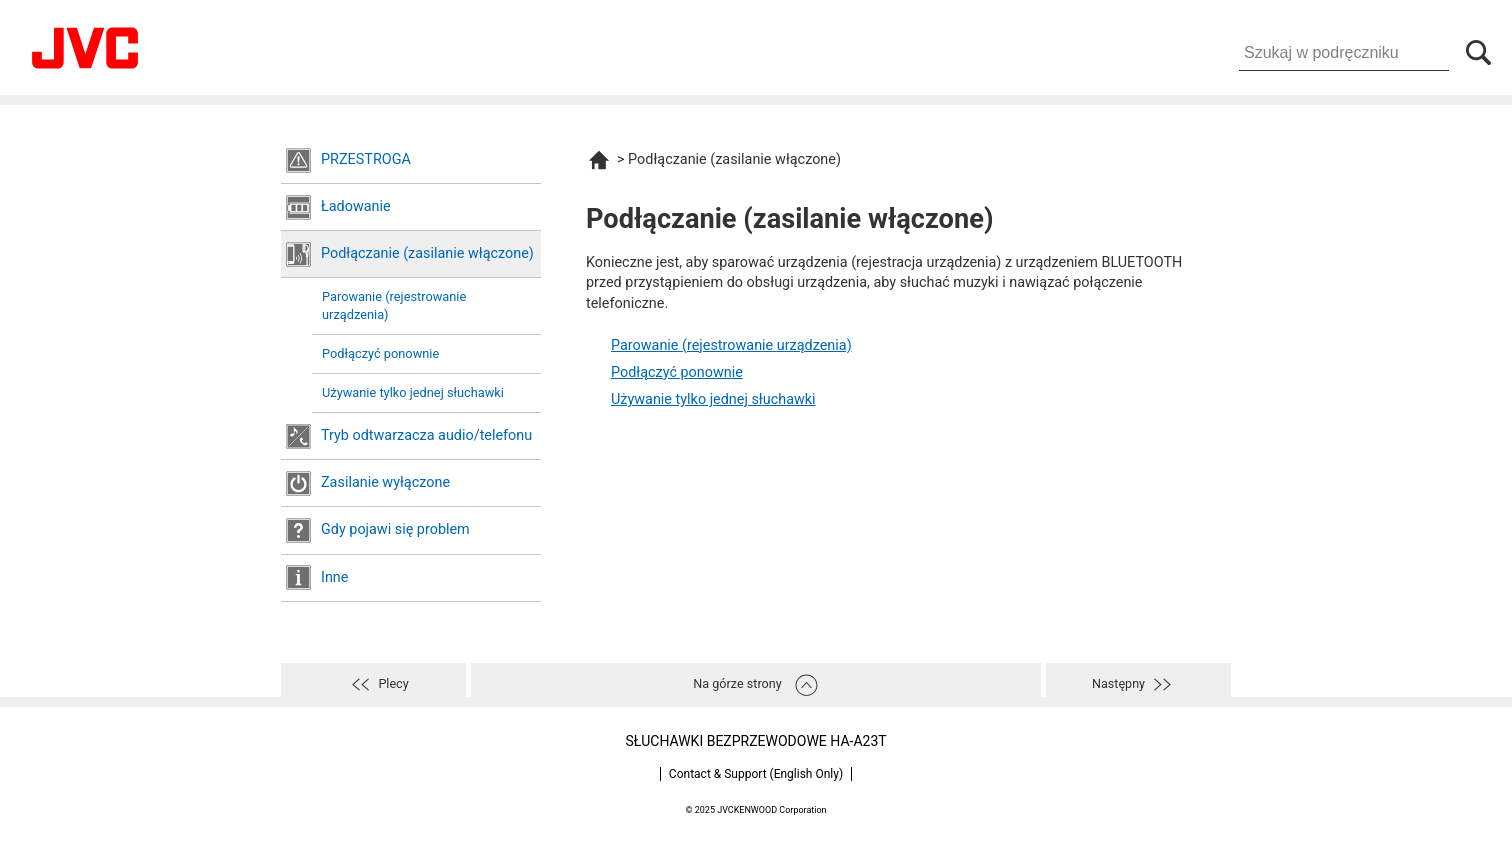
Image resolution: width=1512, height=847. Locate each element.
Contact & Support (756, 774)
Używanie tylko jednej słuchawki (413, 392)
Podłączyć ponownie (380, 353)
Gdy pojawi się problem (395, 529)
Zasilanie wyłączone (385, 482)
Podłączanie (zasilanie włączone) (427, 253)
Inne (334, 577)
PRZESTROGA (366, 159)
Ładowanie (356, 206)
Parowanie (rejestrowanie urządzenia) (394, 305)
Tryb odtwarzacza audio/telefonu (426, 435)
